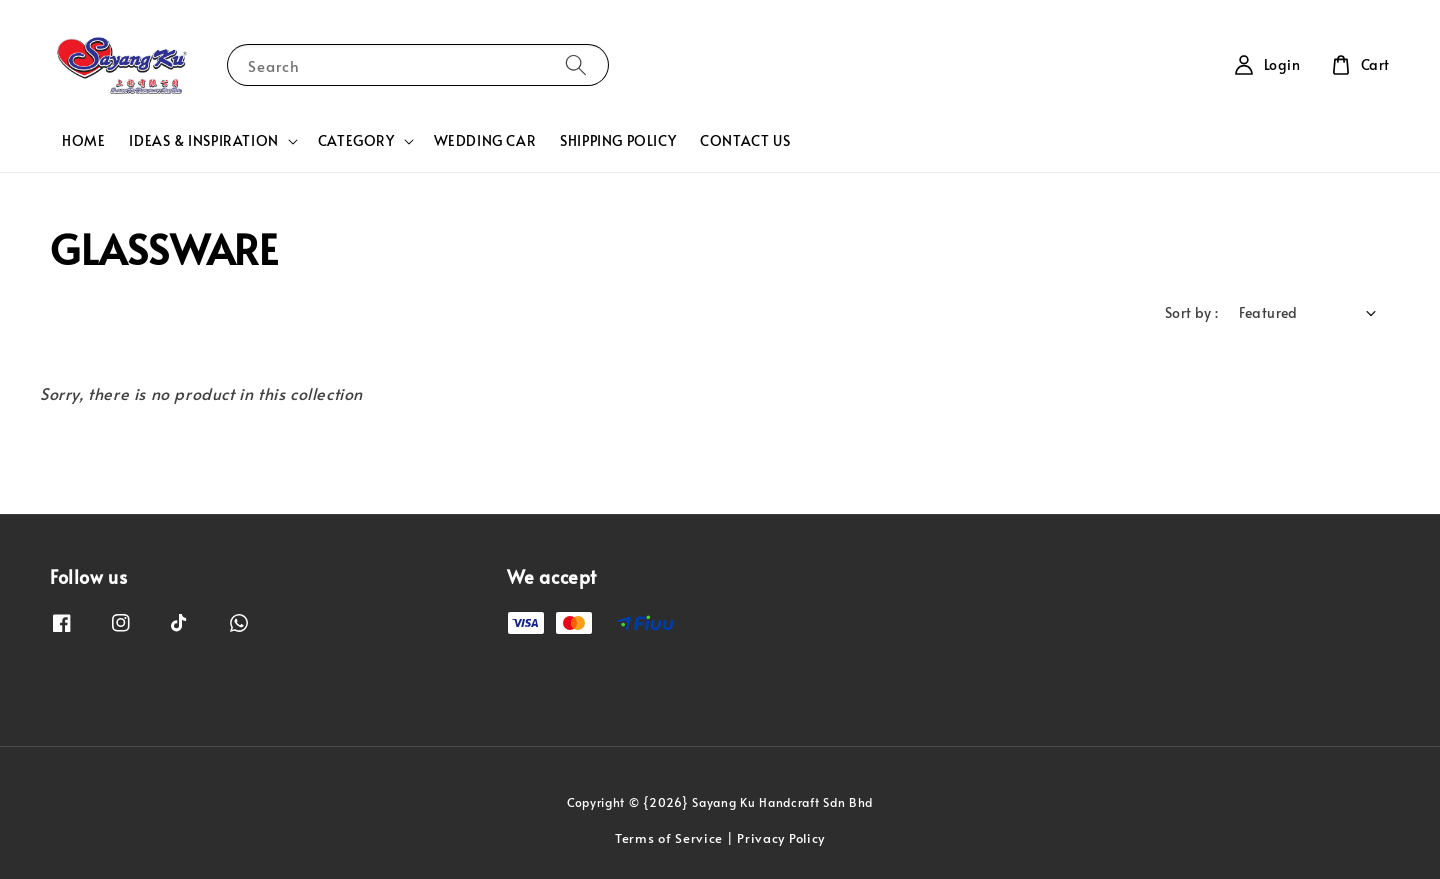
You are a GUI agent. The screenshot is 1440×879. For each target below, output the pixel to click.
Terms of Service (669, 838)
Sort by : (1192, 312)
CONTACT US (745, 140)
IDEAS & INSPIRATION (203, 141)
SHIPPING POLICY (618, 140)
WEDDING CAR (485, 140)
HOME (83, 140)
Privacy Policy (781, 838)
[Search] (576, 64)
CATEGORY (356, 141)
